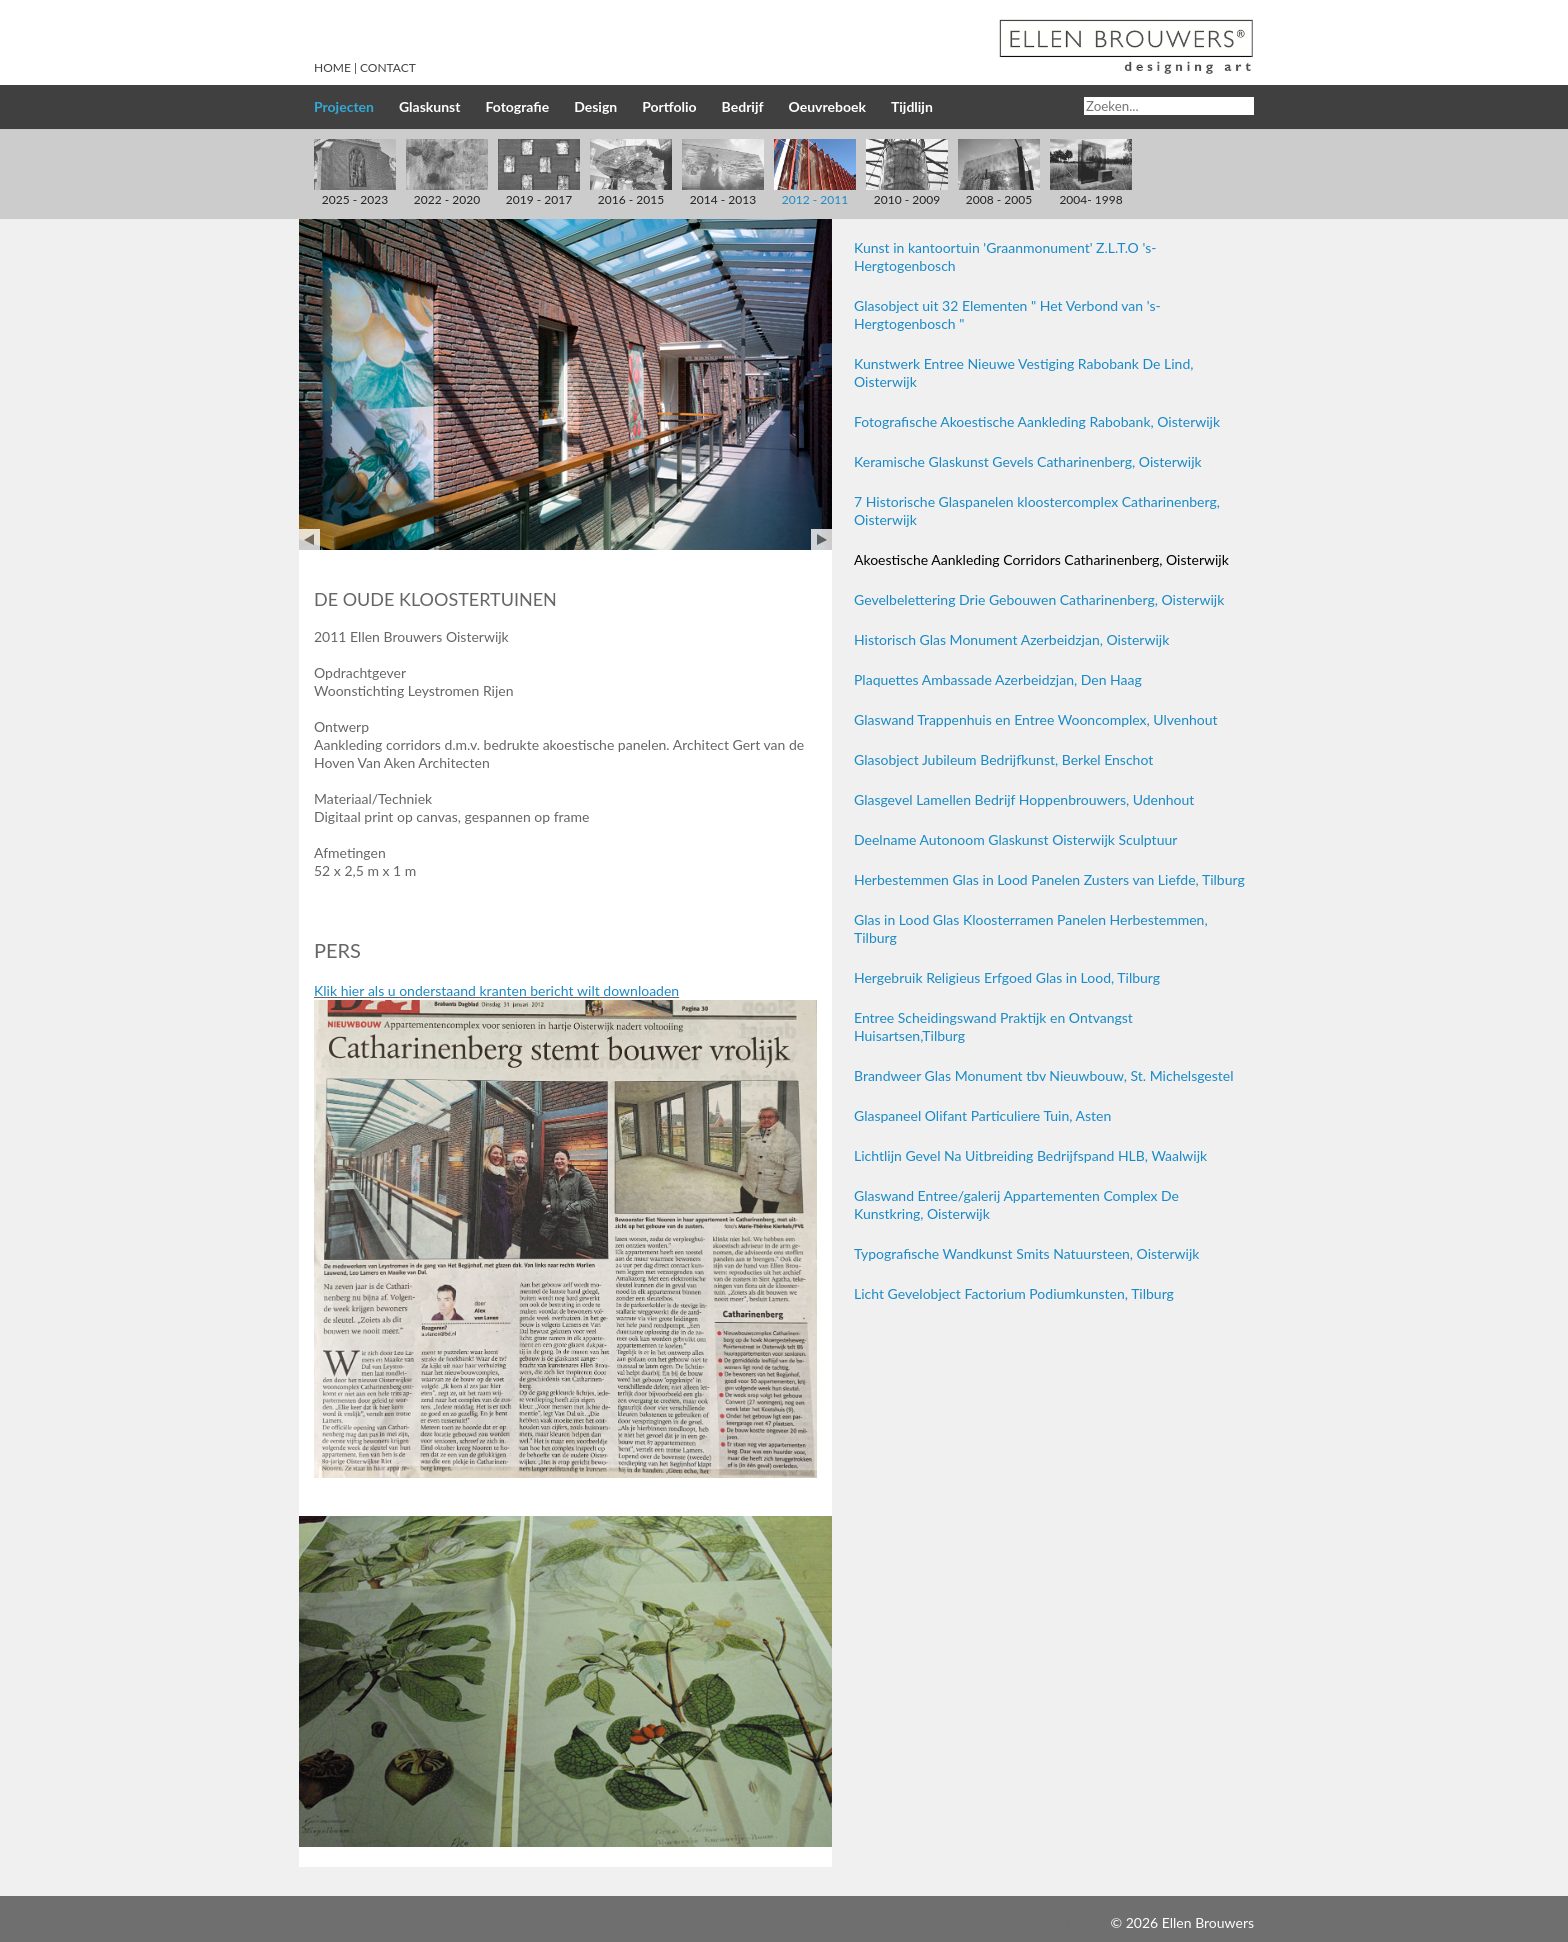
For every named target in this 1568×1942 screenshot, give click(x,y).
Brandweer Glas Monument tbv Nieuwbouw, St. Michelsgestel (1043, 1075)
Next (821, 539)
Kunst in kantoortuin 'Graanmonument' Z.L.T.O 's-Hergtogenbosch (1005, 256)
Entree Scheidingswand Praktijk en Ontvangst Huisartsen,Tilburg (993, 1026)
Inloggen (1080, 1922)
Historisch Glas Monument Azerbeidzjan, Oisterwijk (1011, 639)
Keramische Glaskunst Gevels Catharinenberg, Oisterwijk (1028, 461)
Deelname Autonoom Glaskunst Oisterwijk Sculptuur (1015, 839)
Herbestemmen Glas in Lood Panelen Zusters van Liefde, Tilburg (1049, 879)
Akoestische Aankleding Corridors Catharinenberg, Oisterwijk (1041, 559)
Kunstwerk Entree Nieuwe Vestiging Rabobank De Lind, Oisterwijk (1023, 372)
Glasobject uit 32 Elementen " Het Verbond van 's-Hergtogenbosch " (1007, 314)
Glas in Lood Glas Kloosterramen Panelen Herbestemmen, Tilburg (1031, 928)
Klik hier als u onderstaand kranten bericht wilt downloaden (496, 990)
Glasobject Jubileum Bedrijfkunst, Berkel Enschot (1003, 759)
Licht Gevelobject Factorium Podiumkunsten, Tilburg (1014, 1293)
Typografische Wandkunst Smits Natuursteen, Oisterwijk (1026, 1253)
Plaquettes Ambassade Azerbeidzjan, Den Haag (998, 679)
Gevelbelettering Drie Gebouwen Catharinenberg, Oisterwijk (1039, 599)
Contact (388, 67)
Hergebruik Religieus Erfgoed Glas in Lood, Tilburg (1007, 977)
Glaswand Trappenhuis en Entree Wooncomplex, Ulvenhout (1036, 719)
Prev (309, 539)
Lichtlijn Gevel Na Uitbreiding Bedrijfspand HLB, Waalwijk (1030, 1155)
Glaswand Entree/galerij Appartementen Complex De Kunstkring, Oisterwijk (1016, 1204)
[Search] (1169, 106)
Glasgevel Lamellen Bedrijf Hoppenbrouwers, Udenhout (1024, 799)
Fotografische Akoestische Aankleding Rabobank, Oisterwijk (1037, 421)
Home (332, 67)
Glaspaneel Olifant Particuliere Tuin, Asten (982, 1115)
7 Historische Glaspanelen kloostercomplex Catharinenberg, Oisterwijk (1037, 510)
